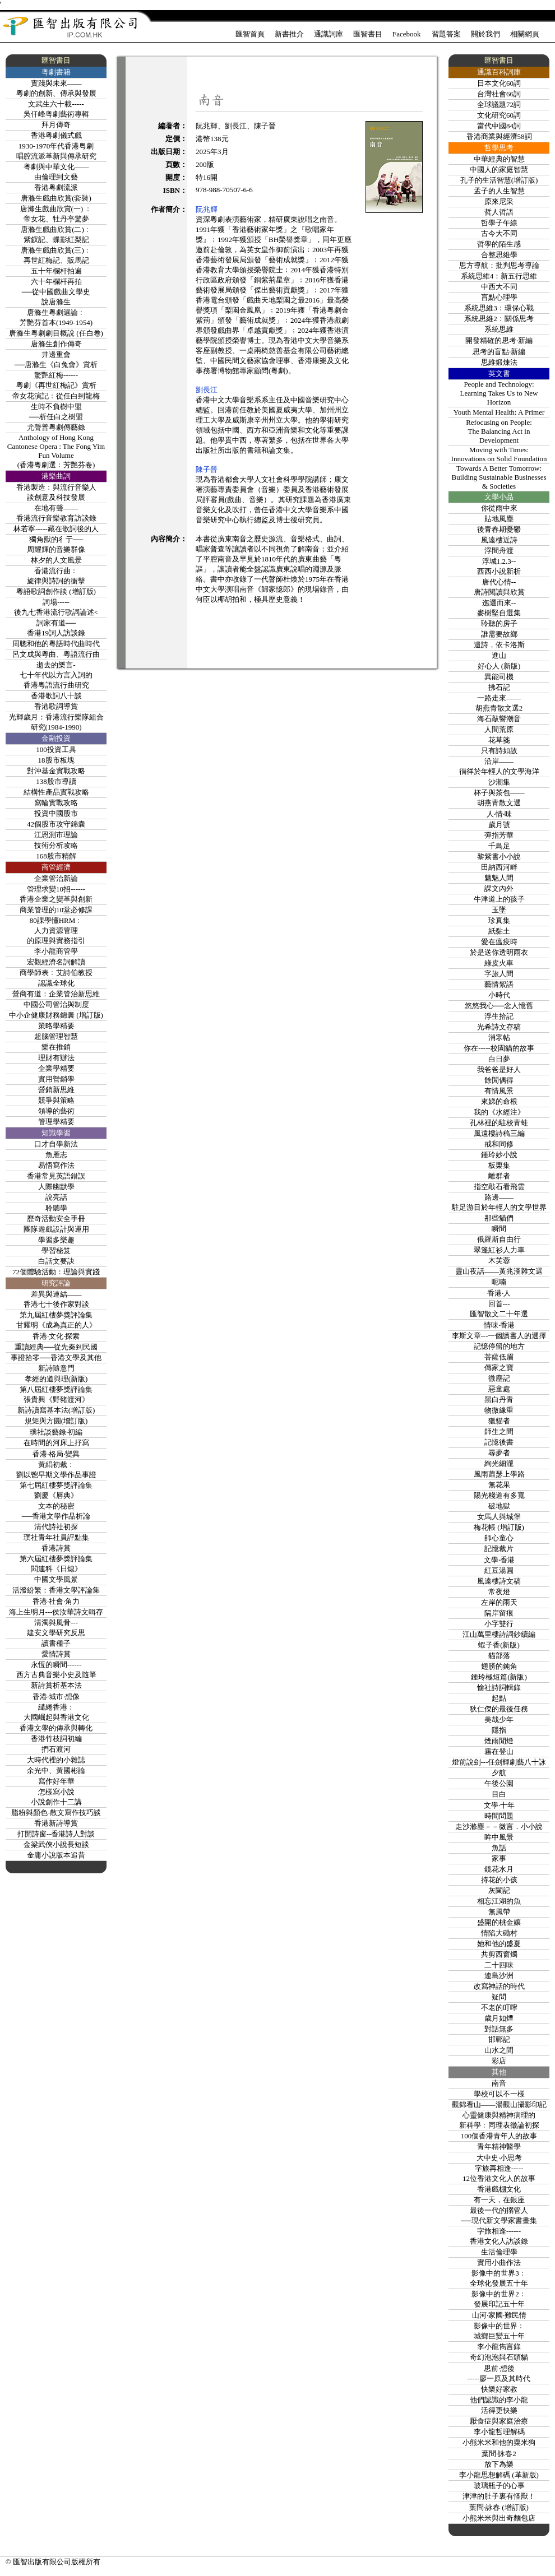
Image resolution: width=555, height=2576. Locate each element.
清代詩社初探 (56, 1527)
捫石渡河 (56, 1749)
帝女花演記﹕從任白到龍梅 (56, 396)
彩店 (499, 2061)
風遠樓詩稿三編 (499, 1133)
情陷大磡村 (499, 1933)
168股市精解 (56, 856)
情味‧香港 (499, 1325)
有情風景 (499, 1091)
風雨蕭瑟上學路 (499, 1474)
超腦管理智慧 (56, 1036)
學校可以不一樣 (499, 2094)
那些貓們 (499, 1218)
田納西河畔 (499, 867)
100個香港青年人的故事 (499, 2136)
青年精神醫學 (499, 2146)
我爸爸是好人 (499, 1069)
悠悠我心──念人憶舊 (499, 1005)
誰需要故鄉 (499, 634)
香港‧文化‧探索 (56, 1336)
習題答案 (446, 34)
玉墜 (499, 910)
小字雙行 (499, 1623)
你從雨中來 (499, 508)
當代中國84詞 (499, 126)
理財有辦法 (56, 1057)
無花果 (499, 1484)
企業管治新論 (56, 878)
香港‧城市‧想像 (56, 1696)
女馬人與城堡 (499, 1516)
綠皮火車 (499, 963)
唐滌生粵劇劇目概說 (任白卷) (56, 333)
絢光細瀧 (499, 1463)
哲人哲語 (499, 212)
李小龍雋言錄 (499, 2346)
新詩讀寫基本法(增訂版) (56, 1410)
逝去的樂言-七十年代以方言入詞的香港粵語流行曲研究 (56, 675)
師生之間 (499, 1431)
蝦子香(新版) (499, 1645)
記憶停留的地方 (499, 1346)
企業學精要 (56, 1068)
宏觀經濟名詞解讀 (56, 962)
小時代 (499, 995)
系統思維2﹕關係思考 (499, 318)
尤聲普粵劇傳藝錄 (56, 427)
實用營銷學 (56, 1079)
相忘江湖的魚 (499, 1901)
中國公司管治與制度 (56, 1004)
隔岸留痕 (499, 1613)
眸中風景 (499, 1837)
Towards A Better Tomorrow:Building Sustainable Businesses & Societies (499, 477)
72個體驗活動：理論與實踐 (56, 1272)
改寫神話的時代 (499, 1986)
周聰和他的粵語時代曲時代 (56, 643)
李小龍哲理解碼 (499, 2432)
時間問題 (499, 1816)
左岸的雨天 (499, 1602)
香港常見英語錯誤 (56, 1176)
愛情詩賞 (56, 1654)
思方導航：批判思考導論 (499, 265)
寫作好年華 (56, 1781)
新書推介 (289, 34)
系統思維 (499, 329)
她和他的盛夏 (499, 1943)
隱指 (499, 1730)
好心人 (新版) (499, 666)
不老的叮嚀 (499, 2007)
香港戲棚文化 (499, 2189)
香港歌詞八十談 (56, 695)
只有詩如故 (499, 750)
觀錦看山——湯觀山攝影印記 (499, 2104)
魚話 (499, 1848)
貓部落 (499, 1655)
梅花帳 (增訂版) (499, 1527)
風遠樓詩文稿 (499, 1581)
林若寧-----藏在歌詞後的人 (56, 529)
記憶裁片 (499, 1548)
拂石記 (499, 687)
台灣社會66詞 (499, 94)
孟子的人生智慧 (499, 191)
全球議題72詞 (499, 104)
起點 (499, 1698)
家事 (499, 1858)
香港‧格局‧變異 (56, 1454)
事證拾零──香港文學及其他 (56, 1357)
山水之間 (499, 2050)
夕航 (499, 1773)
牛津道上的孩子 (499, 899)
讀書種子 (56, 1643)
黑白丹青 (499, 1399)
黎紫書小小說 (499, 856)
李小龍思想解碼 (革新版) (499, 2475)
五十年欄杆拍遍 (56, 271)
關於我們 (485, 34)
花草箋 (499, 740)
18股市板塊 (56, 760)
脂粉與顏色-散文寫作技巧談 (56, 1812)
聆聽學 (56, 1208)
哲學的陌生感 (499, 244)
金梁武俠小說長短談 (56, 1844)
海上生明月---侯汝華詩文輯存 (56, 1612)
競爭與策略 (56, 1100)
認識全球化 (56, 983)
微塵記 (499, 1378)
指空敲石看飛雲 (499, 1186)
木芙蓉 (499, 1260)
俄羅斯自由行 (499, 1239)
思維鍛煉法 (499, 362)
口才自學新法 (56, 1144)
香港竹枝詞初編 (56, 1738)
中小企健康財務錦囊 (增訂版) (56, 1015)
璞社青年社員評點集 (56, 1537)
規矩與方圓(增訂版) (56, 1421)
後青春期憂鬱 (499, 529)
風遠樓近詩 (499, 540)
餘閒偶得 (499, 1080)
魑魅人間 (499, 878)
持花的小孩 (499, 1880)
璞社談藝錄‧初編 (56, 1432)
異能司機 (499, 676)
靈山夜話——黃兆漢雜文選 (499, 1271)
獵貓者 (499, 1421)
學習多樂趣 (56, 1240)
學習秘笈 (56, 1250)
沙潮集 (499, 782)
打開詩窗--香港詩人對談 (56, 1834)
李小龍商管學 (56, 951)
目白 (499, 1794)
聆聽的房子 (499, 623)
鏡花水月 (499, 1869)
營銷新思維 (56, 1089)
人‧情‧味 (499, 814)
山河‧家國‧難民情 (499, 2315)
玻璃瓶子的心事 (499, 2485)
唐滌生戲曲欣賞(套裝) (56, 198)
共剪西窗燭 (499, 1954)
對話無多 (499, 2029)
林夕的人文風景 (56, 560)
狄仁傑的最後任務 (499, 1709)
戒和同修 (499, 1144)
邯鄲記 (499, 2039)
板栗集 (499, 1165)
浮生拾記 (499, 1016)
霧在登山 (499, 1751)
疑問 (499, 1997)
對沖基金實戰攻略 (56, 771)
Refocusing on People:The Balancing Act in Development (499, 431)
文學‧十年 (499, 1805)
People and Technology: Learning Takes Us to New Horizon (499, 393)
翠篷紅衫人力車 (499, 1250)
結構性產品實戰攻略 (56, 792)
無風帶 (499, 1911)
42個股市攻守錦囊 (56, 824)
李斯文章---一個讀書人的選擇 (499, 1335)
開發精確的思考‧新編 (499, 340)
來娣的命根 (499, 1101)
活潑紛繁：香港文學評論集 (56, 1590)
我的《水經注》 (499, 1112)
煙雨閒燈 (499, 1741)
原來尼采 (499, 201)
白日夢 (499, 1059)
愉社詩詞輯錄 (499, 1687)
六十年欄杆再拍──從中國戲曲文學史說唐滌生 (56, 291)
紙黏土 (499, 931)
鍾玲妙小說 (499, 1154)
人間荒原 (499, 729)
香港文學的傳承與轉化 (56, 1728)
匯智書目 (367, 34)
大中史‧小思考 (499, 2157)
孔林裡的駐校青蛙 (499, 1122)
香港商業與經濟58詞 (499, 136)
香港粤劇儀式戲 (56, 135)
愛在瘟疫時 (499, 941)
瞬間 (499, 1228)
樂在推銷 (56, 1047)
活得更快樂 (499, 2410)
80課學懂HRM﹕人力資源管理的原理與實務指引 (56, 930)
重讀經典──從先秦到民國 (56, 1347)
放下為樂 (499, 2464)
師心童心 (499, 1538)
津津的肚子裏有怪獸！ (498, 2496)
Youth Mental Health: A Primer (499, 412)
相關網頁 (524, 34)
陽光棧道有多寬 (499, 1495)
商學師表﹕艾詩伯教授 (56, 972)
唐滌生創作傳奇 (56, 344)
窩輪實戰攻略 (56, 803)
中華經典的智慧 (499, 159)
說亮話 (56, 1197)
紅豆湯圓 (499, 1570)
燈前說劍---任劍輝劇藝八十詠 (499, 1762)
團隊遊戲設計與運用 (56, 1229)
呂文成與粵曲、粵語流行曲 (56, 654)
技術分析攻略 (56, 845)
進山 (499, 655)
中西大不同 (499, 286)
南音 (499, 2083)
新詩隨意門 (56, 1368)
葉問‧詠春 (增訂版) (499, 2507)
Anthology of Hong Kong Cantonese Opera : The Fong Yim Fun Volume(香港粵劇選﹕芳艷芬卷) (56, 451)
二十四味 (499, 1965)
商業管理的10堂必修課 (56, 910)
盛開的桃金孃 (499, 1922)
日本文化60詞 (499, 83)
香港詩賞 (56, 1548)
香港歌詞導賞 (56, 706)
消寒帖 (499, 1037)
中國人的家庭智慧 (499, 169)
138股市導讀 (56, 781)
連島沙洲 (499, 1975)
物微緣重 (499, 1410)
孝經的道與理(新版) (56, 1379)
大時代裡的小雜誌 (56, 1760)
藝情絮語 (499, 984)
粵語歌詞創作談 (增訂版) (56, 591)
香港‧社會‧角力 (56, 1601)
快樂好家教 (499, 2389)
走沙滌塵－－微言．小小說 (499, 1826)
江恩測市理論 (56, 834)
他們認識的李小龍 (499, 2400)
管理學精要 (56, 1121)
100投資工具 (56, 749)
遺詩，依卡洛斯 (499, 644)
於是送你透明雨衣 (499, 952)
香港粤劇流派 (56, 187)
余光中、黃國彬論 (56, 1770)
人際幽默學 (56, 1186)
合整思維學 (499, 254)
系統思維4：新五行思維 (499, 276)
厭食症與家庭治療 (499, 2421)
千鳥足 (499, 846)
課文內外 (499, 888)
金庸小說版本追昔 (56, 1855)
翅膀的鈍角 (499, 1666)
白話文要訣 (56, 1261)
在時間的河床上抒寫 (56, 1442)
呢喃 (499, 1282)
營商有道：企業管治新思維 (56, 994)
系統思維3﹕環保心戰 (499, 308)
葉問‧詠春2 (499, 2453)
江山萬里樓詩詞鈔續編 (498, 1634)
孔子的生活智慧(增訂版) (499, 180)
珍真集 (499, 920)
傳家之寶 (499, 1367)
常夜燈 (499, 1592)
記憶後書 (499, 1442)
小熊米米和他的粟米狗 (498, 2442)
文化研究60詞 (499, 115)
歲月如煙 (499, 2018)
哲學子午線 (499, 223)
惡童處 (499, 1389)
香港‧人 (499, 1293)
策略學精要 (56, 1026)
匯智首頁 (250, 34)
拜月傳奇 (56, 124)
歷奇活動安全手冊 (56, 1218)
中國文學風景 (56, 1579)
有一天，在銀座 (499, 2200)
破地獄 (499, 1506)
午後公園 (499, 1783)
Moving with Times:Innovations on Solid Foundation (499, 454)
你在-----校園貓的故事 (499, 1048)
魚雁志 (56, 1154)
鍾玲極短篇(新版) (499, 1677)
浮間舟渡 (499, 550)
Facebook (406, 34)
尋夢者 (499, 1453)
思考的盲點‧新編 (499, 351)
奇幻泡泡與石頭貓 (499, 2357)
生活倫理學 (499, 2252)
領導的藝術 (56, 1111)
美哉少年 (499, 1719)
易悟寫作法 (56, 1165)
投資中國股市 (56, 813)
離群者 (499, 1176)
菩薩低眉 (499, 1357)
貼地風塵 (499, 518)
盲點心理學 (499, 297)
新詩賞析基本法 (56, 1685)
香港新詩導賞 (56, 1823)
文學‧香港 (499, 1560)
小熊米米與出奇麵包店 (498, 2518)
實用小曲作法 (499, 2262)
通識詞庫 (328, 34)
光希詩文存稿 (499, 1027)
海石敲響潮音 (499, 718)
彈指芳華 (499, 835)
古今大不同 (499, 233)
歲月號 (499, 824)
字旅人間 (499, 973)
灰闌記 (499, 1890)
